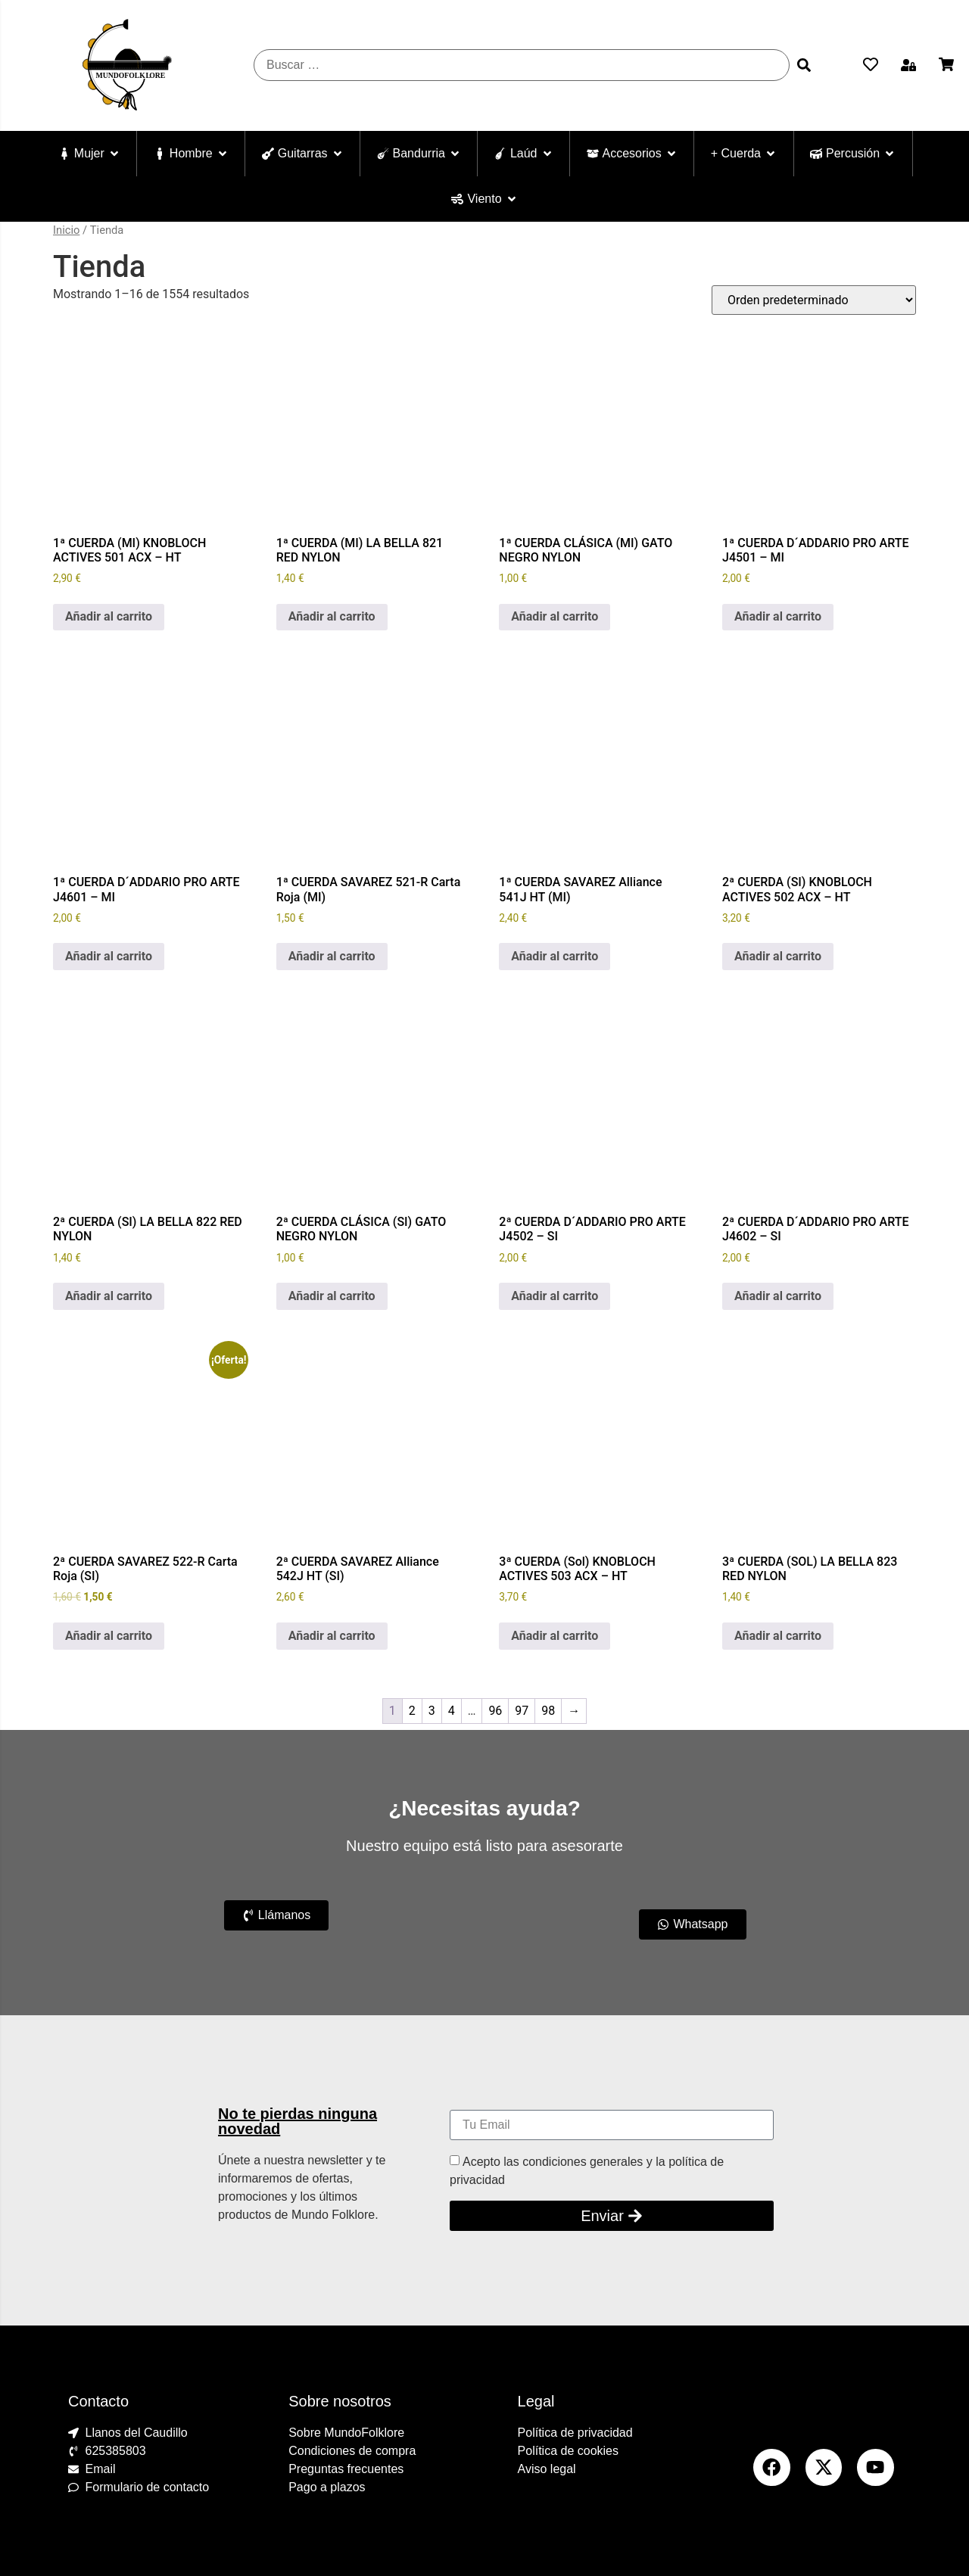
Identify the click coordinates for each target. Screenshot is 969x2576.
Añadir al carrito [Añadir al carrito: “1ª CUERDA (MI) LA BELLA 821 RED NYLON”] (331, 616)
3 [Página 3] (431, 1710)
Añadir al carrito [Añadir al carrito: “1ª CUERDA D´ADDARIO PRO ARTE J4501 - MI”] (777, 616)
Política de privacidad (575, 2432)
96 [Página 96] (495, 1710)
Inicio (66, 230)
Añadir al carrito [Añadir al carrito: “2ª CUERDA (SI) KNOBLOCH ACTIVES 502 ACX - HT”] (777, 956)
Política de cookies (568, 2450)
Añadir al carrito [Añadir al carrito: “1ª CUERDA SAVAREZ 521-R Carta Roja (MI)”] (331, 956)
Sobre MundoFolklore (346, 2432)
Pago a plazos (326, 2487)
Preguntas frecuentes (345, 2468)
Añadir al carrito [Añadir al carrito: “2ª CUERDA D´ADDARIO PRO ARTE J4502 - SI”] (554, 1296)
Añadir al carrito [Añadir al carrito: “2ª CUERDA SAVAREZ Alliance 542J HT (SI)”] (331, 1636)
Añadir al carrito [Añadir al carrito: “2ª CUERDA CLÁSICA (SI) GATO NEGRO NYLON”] (331, 1296)
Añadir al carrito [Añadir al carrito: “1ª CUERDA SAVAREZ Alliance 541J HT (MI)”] (554, 956)
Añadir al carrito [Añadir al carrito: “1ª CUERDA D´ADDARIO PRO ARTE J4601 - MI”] (108, 956)
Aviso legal (547, 2468)
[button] (908, 65)
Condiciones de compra (352, 2450)
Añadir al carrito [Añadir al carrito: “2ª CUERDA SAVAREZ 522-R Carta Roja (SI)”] (108, 1636)
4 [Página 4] (451, 1710)
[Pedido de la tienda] (814, 300)
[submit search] (804, 65)
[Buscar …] (522, 65)
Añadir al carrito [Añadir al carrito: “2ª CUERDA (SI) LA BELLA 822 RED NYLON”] (108, 1296)
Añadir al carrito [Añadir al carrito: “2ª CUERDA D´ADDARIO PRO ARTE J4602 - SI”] (777, 1296)
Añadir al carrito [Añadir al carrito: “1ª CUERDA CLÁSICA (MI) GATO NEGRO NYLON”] (554, 616)
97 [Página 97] (521, 1710)
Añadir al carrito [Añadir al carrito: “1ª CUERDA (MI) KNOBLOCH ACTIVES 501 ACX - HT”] (108, 616)
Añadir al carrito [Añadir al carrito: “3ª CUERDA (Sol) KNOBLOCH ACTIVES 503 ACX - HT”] (554, 1636)
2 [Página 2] (412, 1710)
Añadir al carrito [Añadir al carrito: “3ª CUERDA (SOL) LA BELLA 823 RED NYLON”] (777, 1636)
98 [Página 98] (548, 1710)
